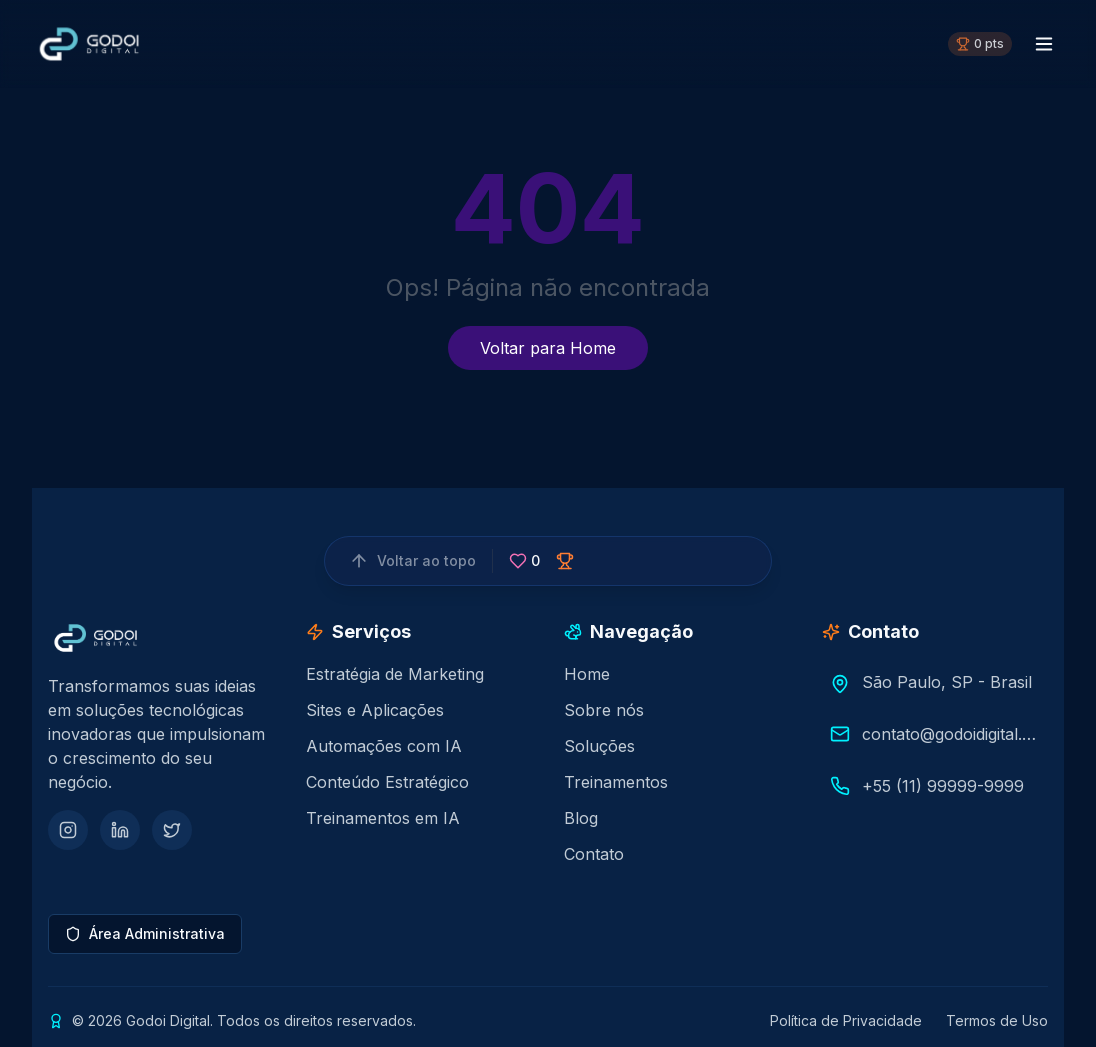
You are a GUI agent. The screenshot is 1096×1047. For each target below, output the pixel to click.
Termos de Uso (997, 1020)
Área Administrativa (145, 933)
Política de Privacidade (846, 1020)
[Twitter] (172, 830)
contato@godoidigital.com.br (951, 734)
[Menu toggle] (1044, 44)
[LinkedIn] (120, 830)
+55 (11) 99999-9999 (943, 786)
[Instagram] (68, 830)
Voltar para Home (548, 348)
